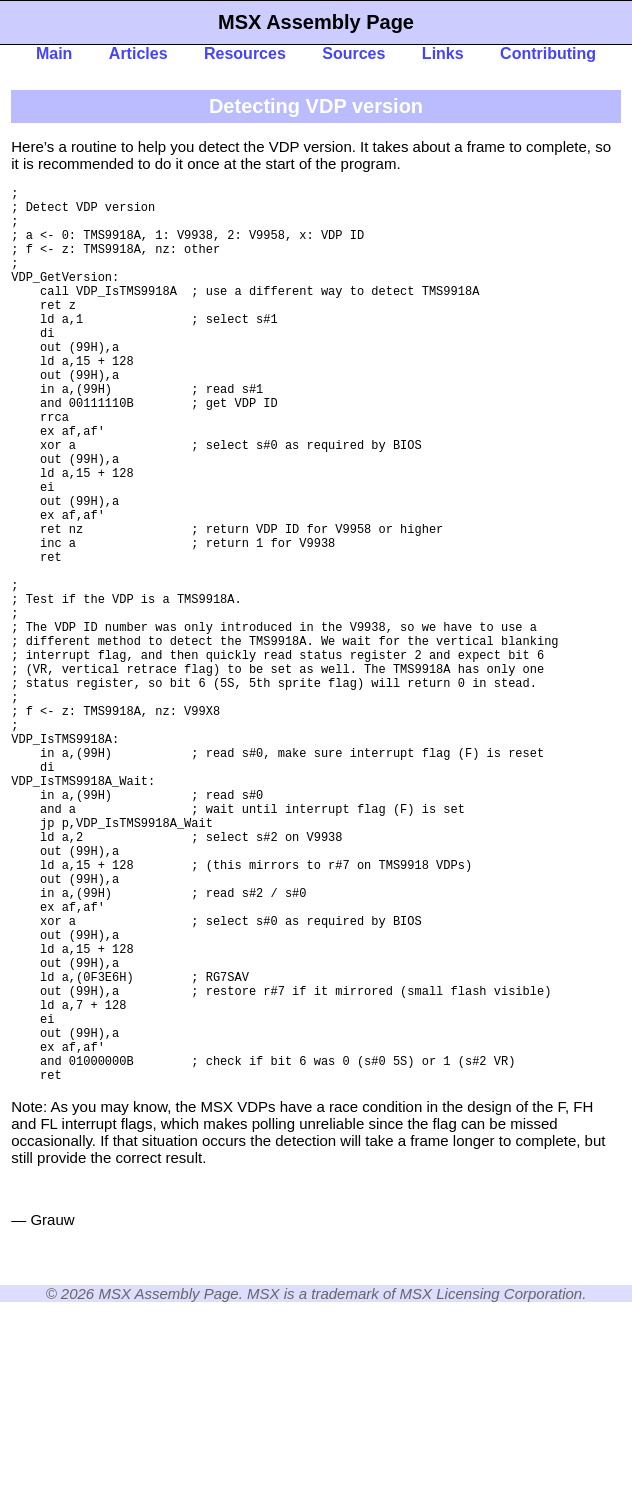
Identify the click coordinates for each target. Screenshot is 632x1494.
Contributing (548, 53)
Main (54, 53)
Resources (245, 53)
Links (443, 53)
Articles (138, 53)
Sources (353, 53)
